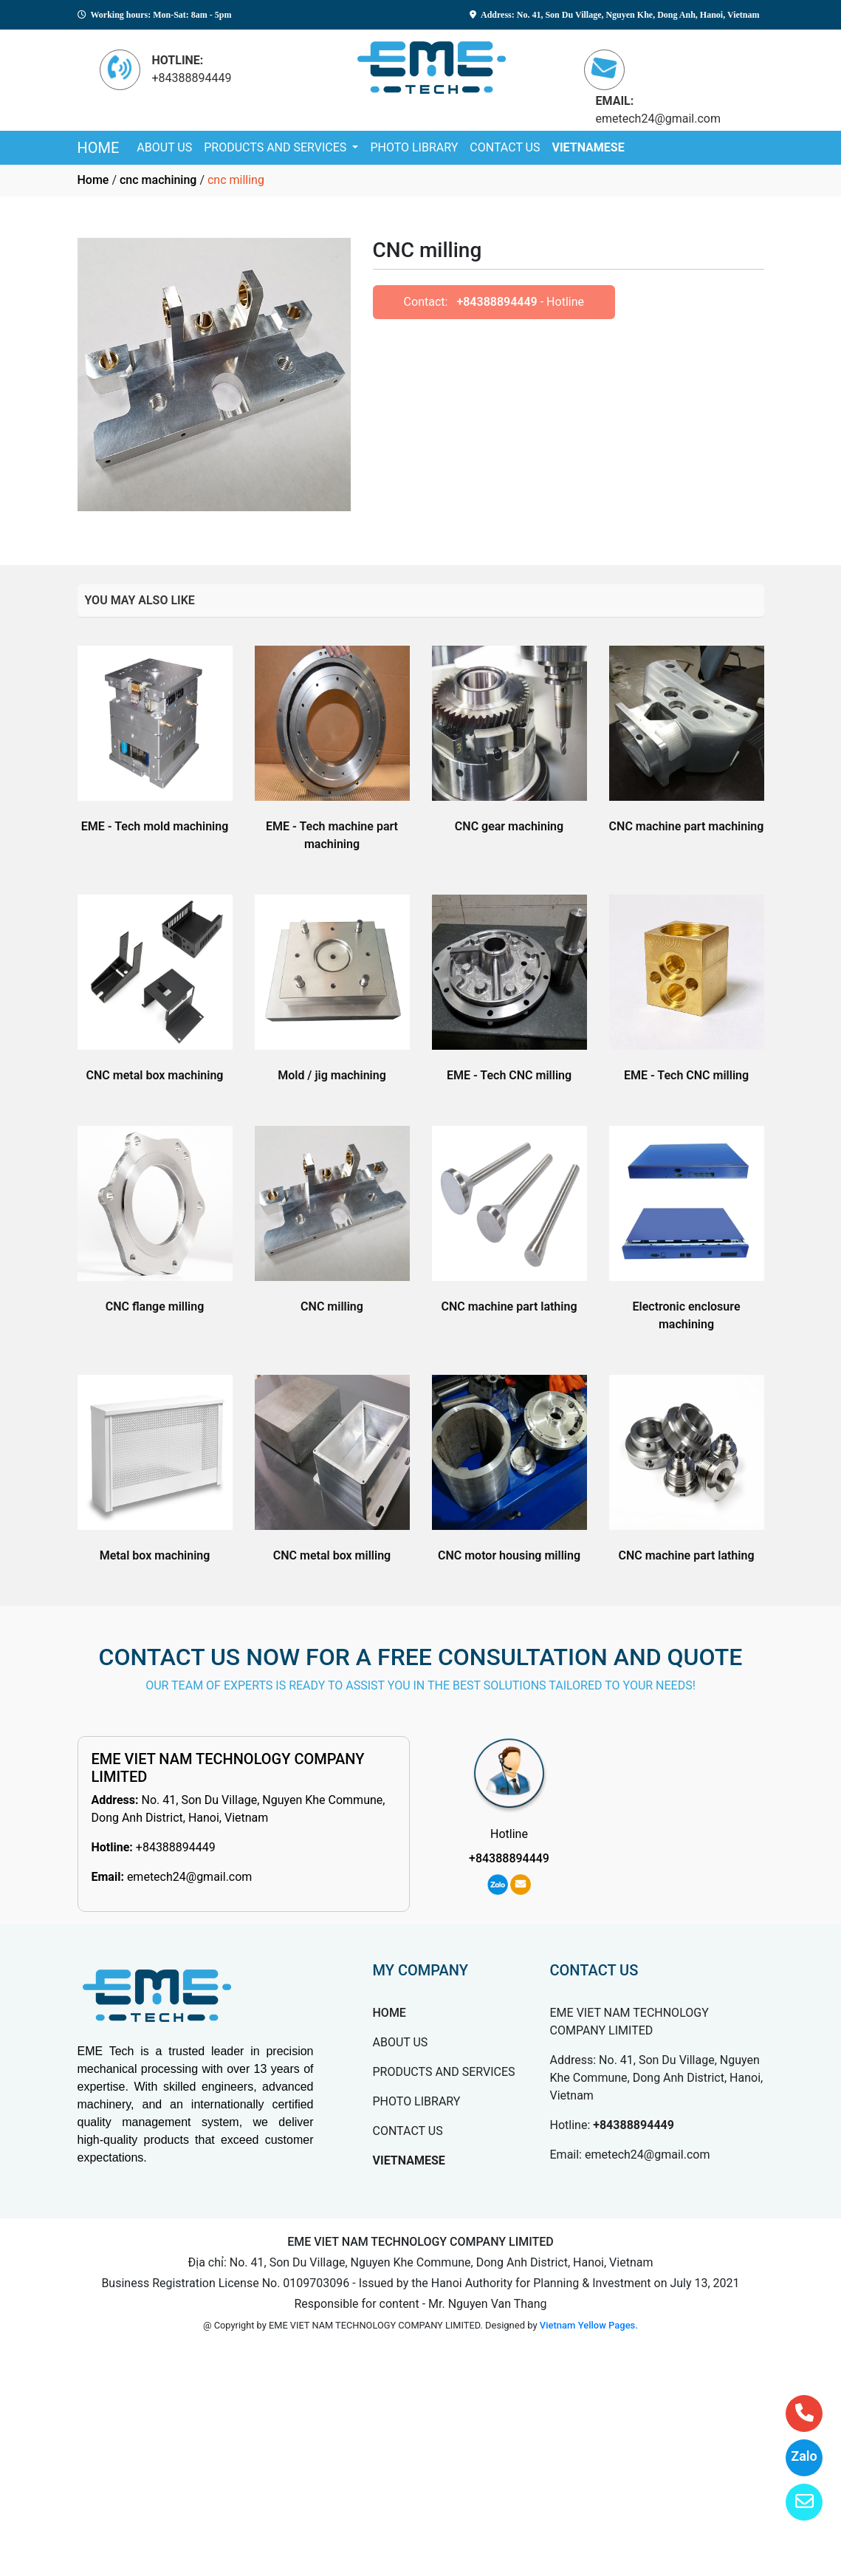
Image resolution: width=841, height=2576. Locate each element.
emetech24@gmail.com (190, 1877)
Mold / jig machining (332, 1075)
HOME (99, 148)
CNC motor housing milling (509, 1555)
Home (93, 180)
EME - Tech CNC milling (509, 1075)
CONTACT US (505, 147)
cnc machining (158, 180)
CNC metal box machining (155, 1075)
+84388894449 (496, 302)
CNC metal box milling (332, 1555)
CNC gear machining (509, 826)
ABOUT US (164, 147)
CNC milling (332, 1306)
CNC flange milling (155, 1306)
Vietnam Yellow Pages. (589, 2325)
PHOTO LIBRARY (414, 147)
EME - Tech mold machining (155, 826)
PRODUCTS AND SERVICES (276, 147)
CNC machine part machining (686, 826)
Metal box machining (155, 1555)
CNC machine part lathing (509, 1306)
